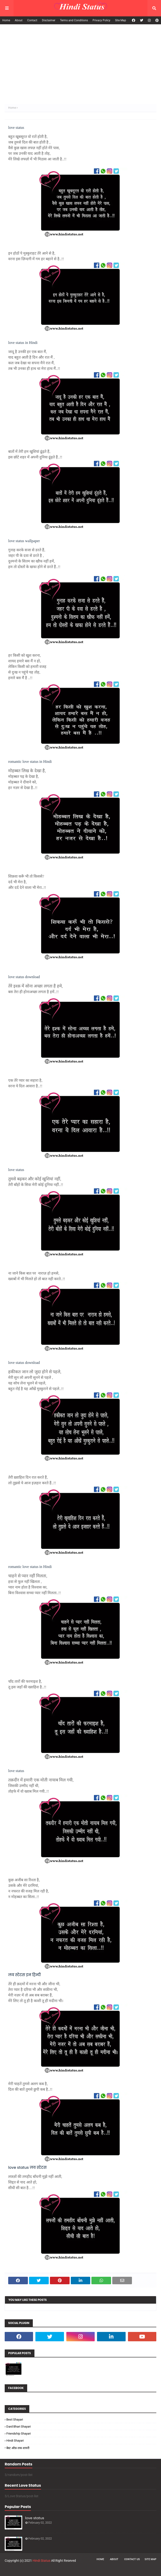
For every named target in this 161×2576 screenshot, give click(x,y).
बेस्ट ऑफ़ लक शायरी (17, 2448)
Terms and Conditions (74, 20)
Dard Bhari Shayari (18, 2426)
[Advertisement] (80, 64)
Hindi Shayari (15, 2440)
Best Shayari (14, 2419)
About (18, 20)
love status (34, 2517)
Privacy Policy (101, 20)
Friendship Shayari (18, 2433)
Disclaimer (48, 20)
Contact (32, 20)
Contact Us (132, 2559)
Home (6, 20)
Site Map (120, 20)
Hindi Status (41, 2560)
